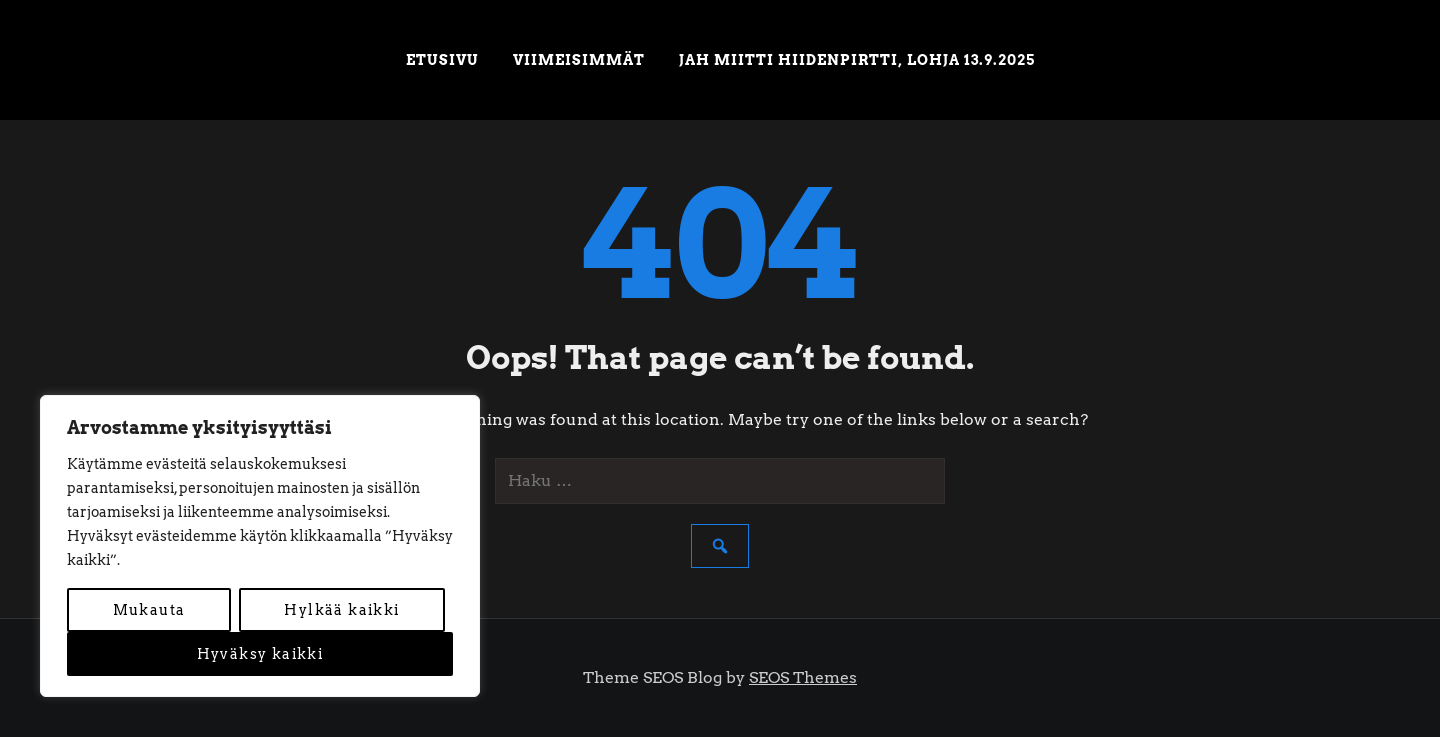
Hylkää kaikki (341, 610)
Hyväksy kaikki (260, 654)
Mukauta (149, 610)
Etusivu (442, 60)
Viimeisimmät (579, 60)
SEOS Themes (803, 677)
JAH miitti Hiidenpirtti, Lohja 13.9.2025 (857, 60)
